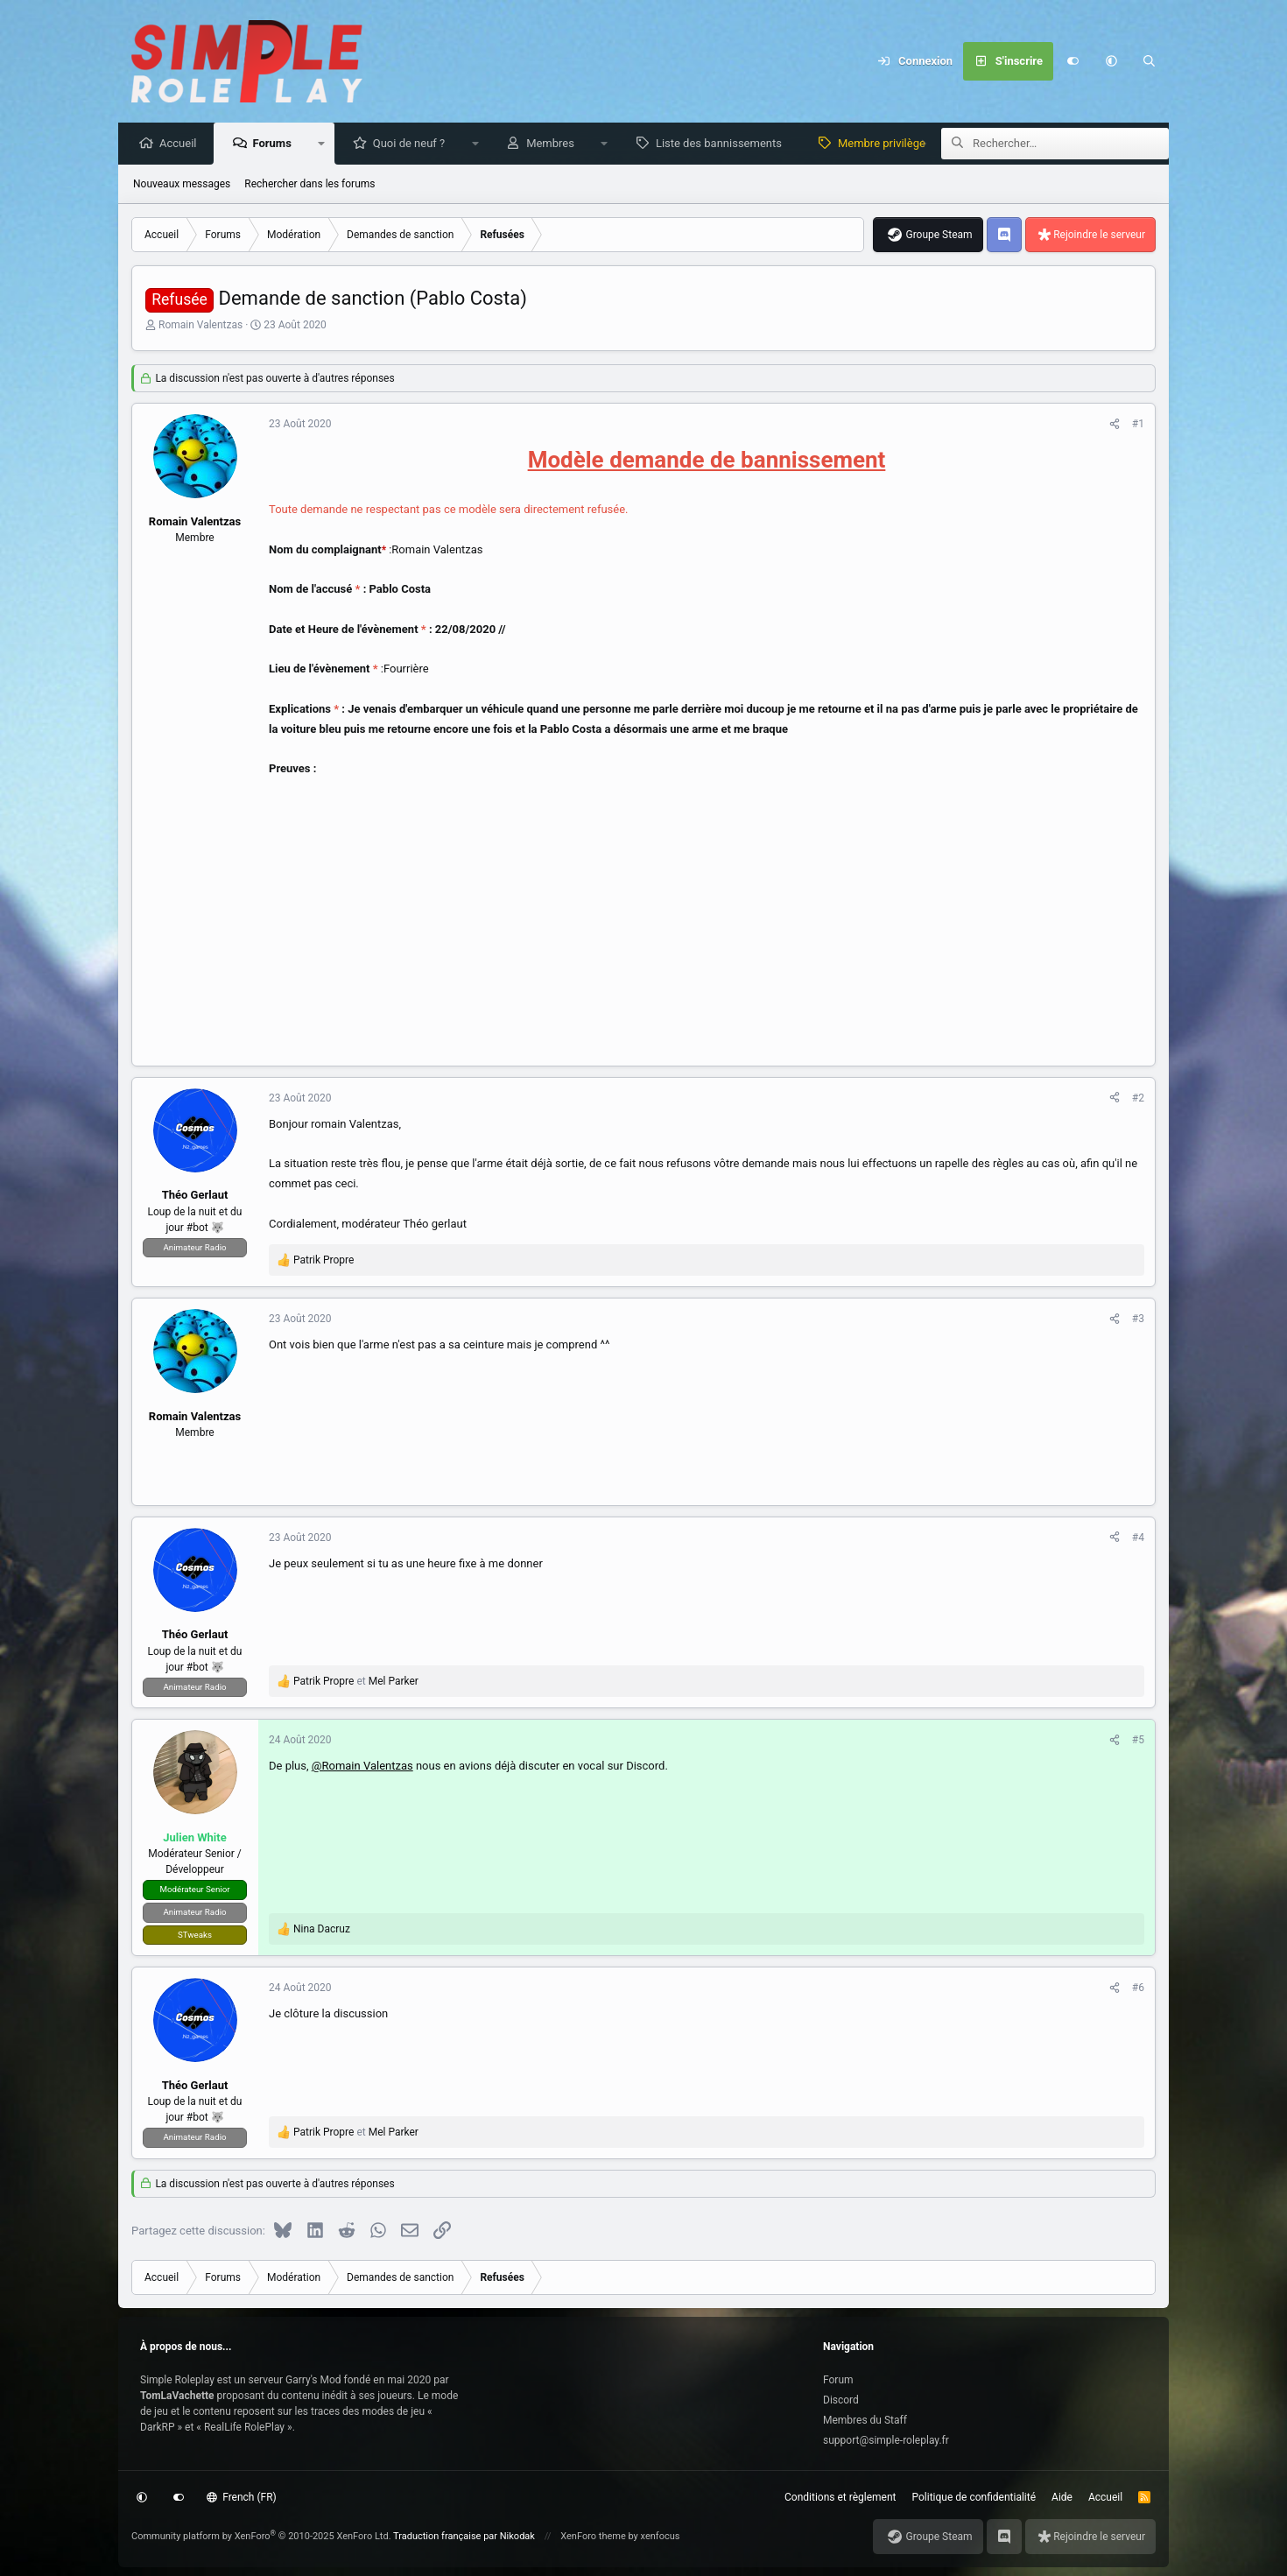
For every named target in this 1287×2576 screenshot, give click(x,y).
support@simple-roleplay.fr (886, 2440)
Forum (838, 2380)
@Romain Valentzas (362, 1766)
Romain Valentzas (200, 326)
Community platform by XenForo (261, 2536)
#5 (1138, 1741)
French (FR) (242, 2497)
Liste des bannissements (723, 144)
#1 (1138, 425)
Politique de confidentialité (974, 2497)
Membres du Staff (865, 2420)
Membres (555, 144)
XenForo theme (593, 2536)
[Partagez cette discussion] (1114, 424)
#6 (1138, 1988)
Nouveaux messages (181, 185)
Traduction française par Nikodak (464, 2536)
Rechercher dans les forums (309, 185)
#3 (1138, 1319)
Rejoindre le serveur (1099, 235)
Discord (841, 2400)
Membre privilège (886, 144)
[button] (1111, 61)
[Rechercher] (1149, 61)
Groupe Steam (938, 235)
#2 (1138, 1099)
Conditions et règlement (840, 2497)
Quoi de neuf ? (413, 144)
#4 (1138, 1538)
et (355, 1682)
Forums (276, 144)
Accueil (182, 144)
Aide (1061, 2497)
